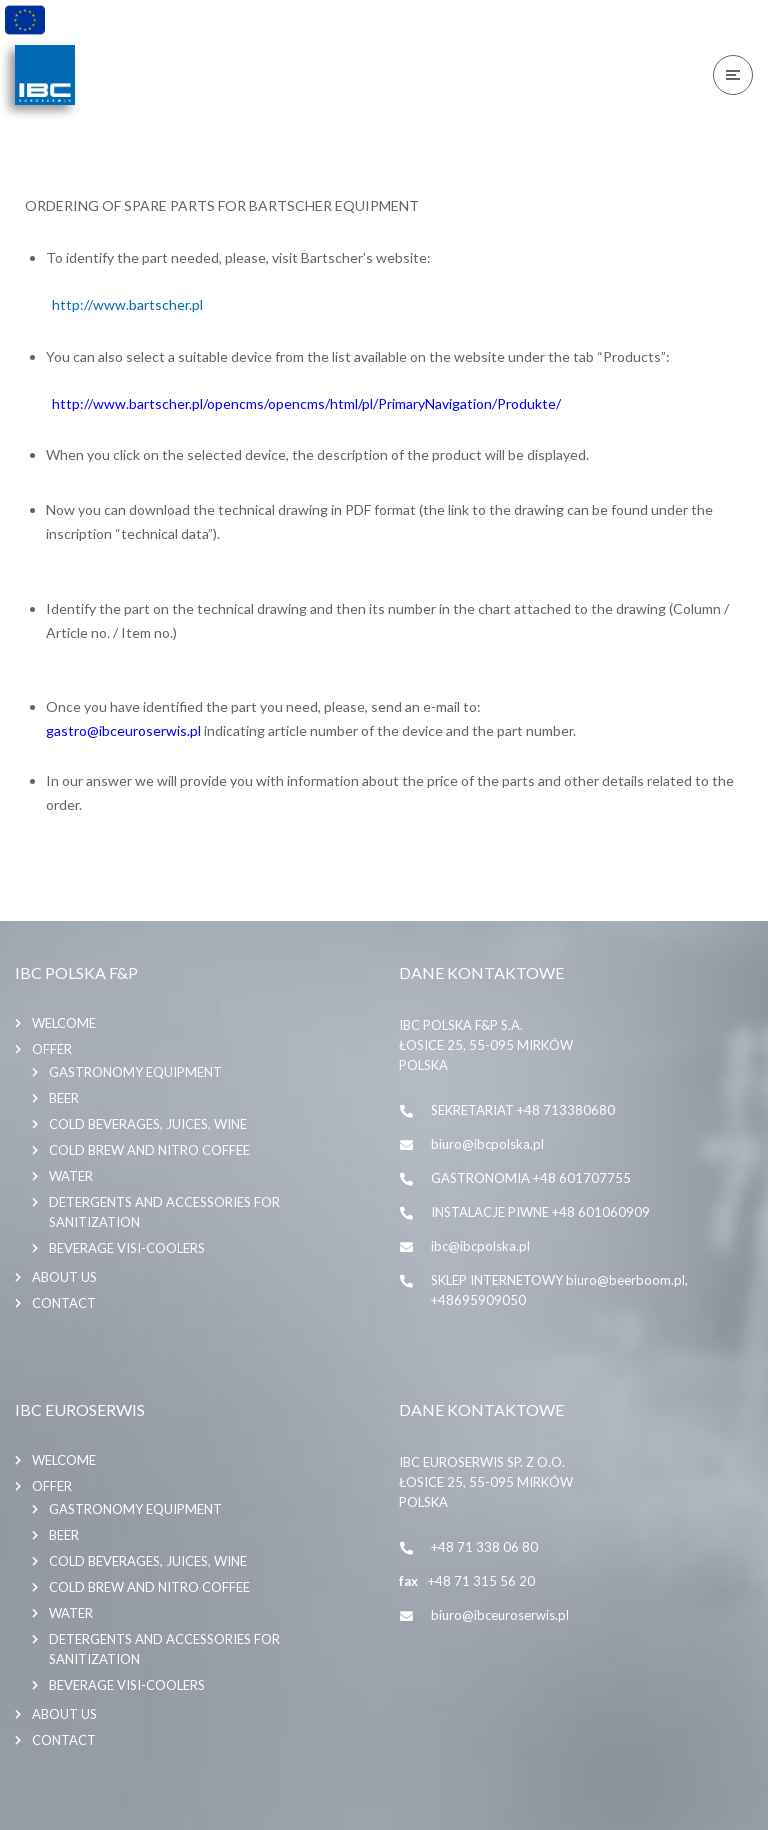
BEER (64, 1089)
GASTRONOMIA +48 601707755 (531, 1169)
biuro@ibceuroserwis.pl (500, 1606)
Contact (64, 1294)
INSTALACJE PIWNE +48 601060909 (540, 1203)
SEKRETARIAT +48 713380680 (523, 1101)
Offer (52, 1040)
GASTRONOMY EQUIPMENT (135, 1063)
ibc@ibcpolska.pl (480, 1237)
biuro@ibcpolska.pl (487, 1135)
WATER (71, 1167)
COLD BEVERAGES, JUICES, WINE (148, 1115)
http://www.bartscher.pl (127, 300)
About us (64, 1268)
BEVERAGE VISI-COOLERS (127, 1239)
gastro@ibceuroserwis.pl (123, 726)
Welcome (64, 1014)
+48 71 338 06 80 (484, 1538)
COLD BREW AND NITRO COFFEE (149, 1141)
